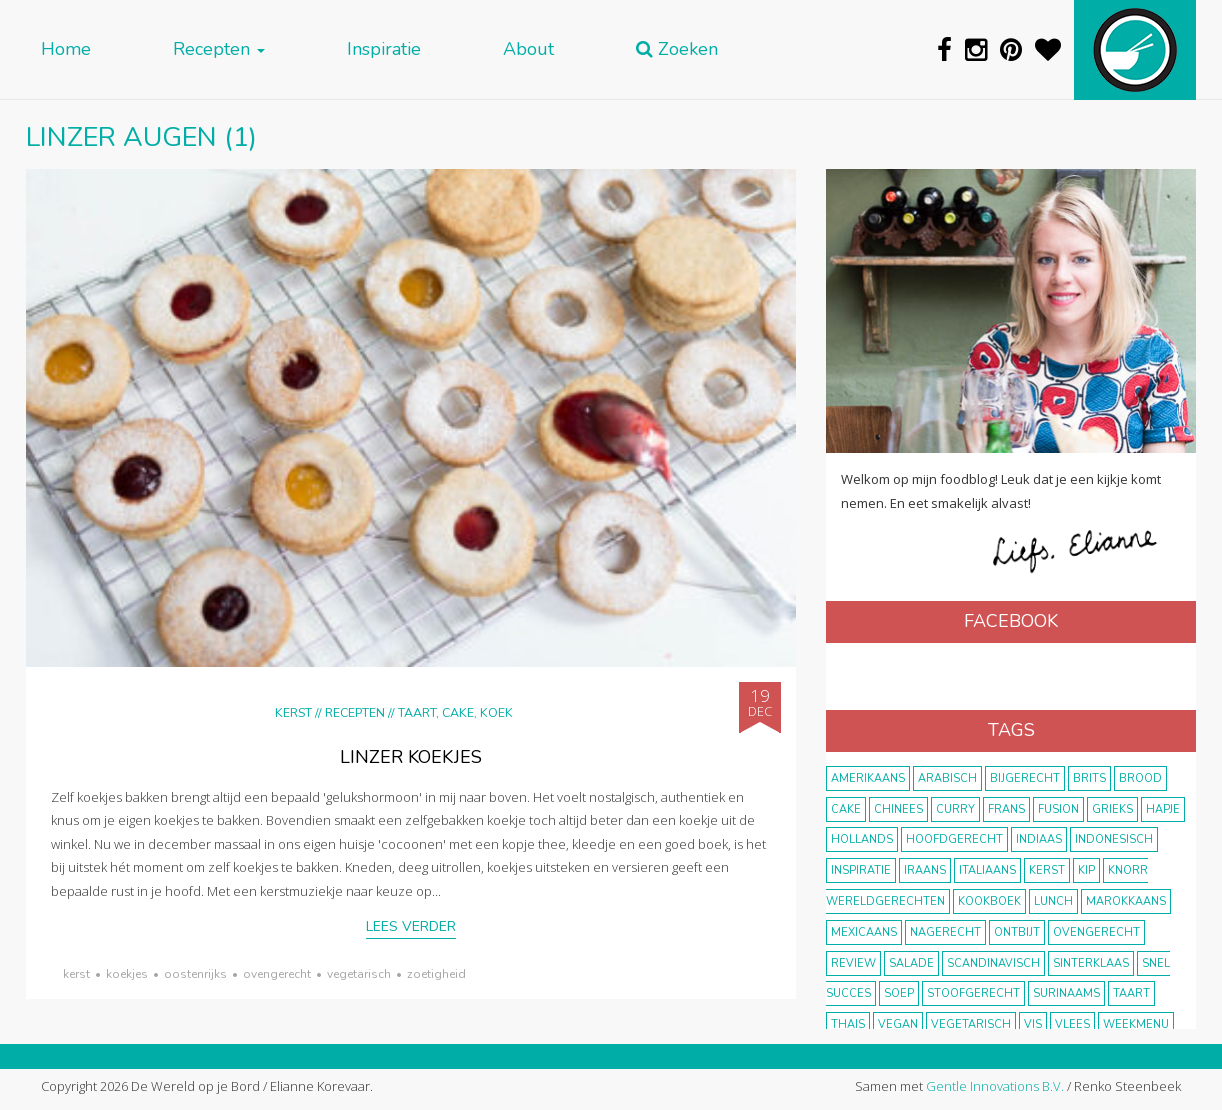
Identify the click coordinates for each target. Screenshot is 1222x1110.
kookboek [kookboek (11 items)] (989, 901)
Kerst (293, 712)
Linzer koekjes (411, 757)
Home (66, 49)
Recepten (219, 49)
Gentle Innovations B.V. (995, 1086)
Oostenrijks (195, 974)
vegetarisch (359, 974)
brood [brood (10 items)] (1140, 778)
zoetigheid (436, 974)
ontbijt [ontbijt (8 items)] (1017, 932)
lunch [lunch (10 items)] (1053, 901)
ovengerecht (277, 974)
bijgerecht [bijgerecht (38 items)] (1025, 778)
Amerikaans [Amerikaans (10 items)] (868, 778)
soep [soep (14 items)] (899, 993)
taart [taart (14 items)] (1131, 993)
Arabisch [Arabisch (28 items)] (947, 778)
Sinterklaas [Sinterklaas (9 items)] (1091, 963)
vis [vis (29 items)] (1033, 1024)
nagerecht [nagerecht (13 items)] (945, 932)
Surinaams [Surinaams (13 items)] (1066, 993)
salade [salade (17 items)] (911, 963)
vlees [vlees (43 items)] (1072, 1024)
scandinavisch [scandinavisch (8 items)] (993, 963)
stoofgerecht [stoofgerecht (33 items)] (973, 993)
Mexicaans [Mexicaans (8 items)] (864, 932)
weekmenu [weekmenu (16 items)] (1136, 1024)
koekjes (127, 974)
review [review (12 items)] (853, 963)
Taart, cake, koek (455, 712)
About (528, 49)
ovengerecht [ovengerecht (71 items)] (1096, 932)
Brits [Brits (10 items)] (1089, 778)
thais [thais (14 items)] (848, 1024)
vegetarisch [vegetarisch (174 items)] (971, 1024)
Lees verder (411, 926)
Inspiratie (384, 49)
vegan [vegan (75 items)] (898, 1024)
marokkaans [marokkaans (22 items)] (1126, 901)
